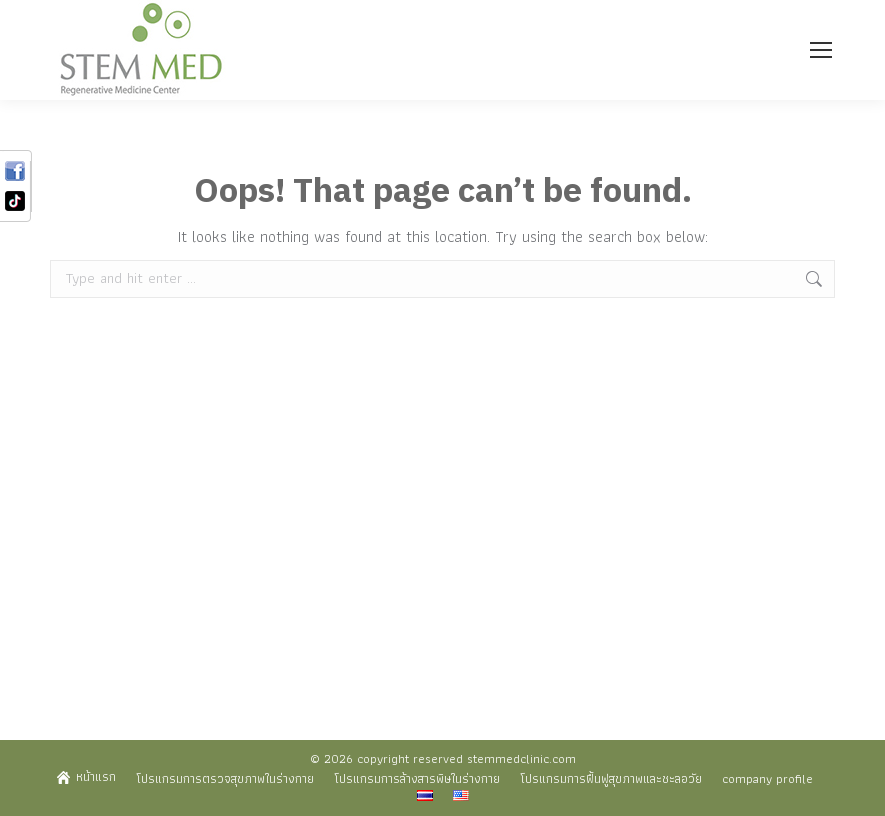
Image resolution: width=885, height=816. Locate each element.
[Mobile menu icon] (821, 50)
